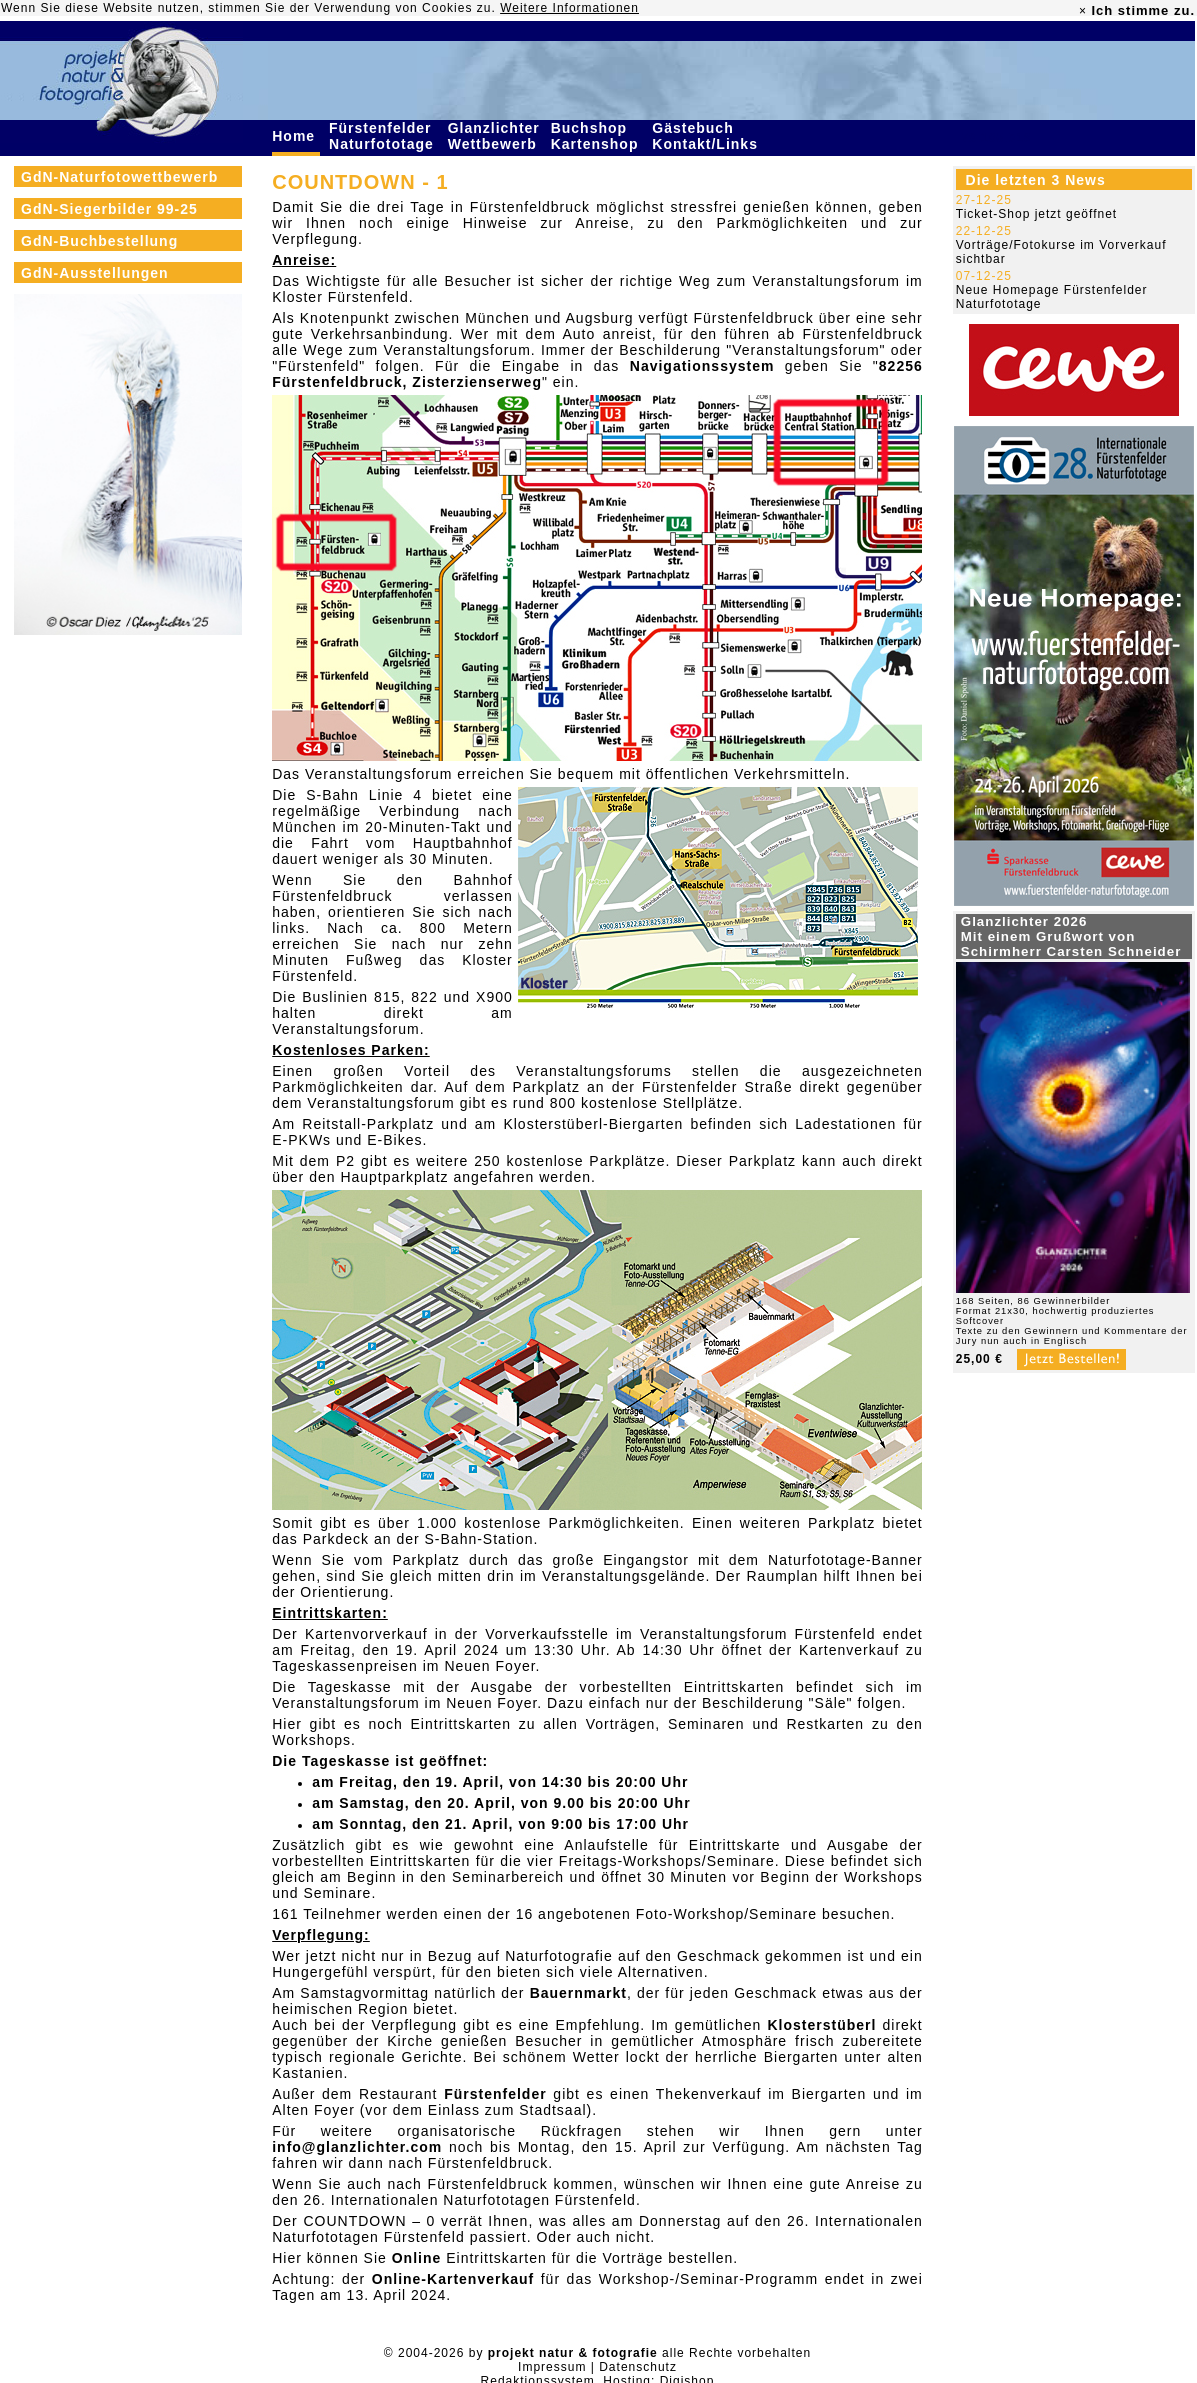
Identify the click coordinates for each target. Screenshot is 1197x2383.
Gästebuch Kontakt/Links (707, 136)
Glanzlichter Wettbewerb (495, 136)
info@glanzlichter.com (357, 2147)
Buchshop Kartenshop (597, 136)
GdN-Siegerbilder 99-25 (109, 209)
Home (296, 136)
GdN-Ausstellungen (95, 273)
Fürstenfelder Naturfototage (384, 136)
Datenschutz (638, 2367)
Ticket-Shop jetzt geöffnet (1036, 214)
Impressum (552, 2367)
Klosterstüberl (821, 2025)
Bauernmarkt (578, 1993)
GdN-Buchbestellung (99, 241)
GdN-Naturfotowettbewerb (119, 177)
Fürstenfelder (495, 2094)
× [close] (1083, 11)
